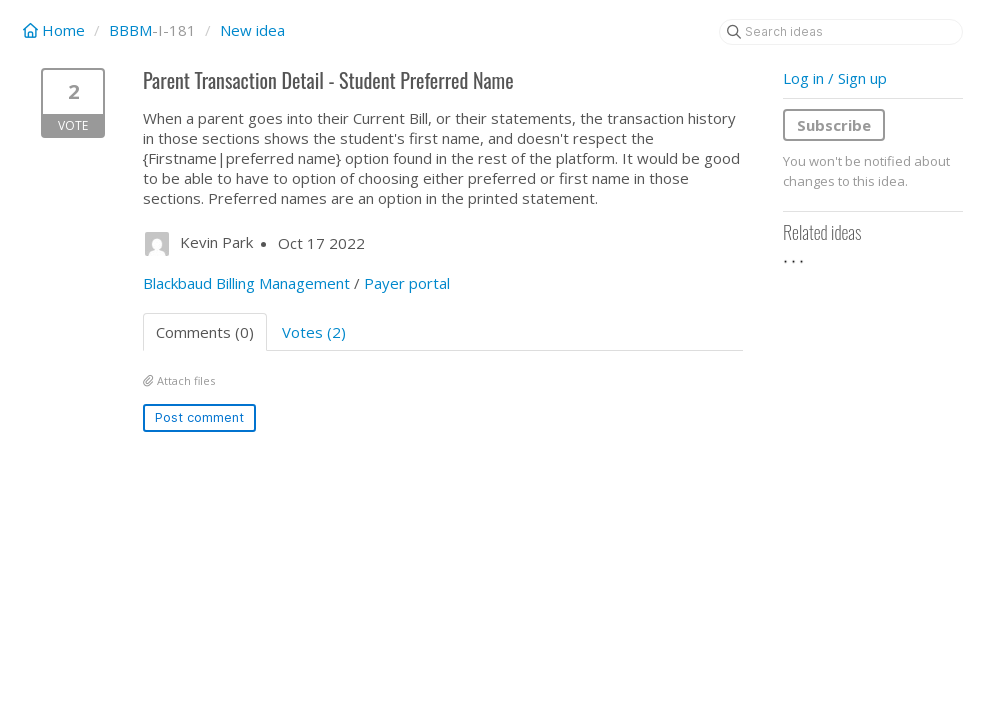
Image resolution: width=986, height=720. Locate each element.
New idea (252, 30)
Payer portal (407, 283)
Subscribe (834, 125)
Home (56, 30)
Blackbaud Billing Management (246, 283)
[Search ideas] (841, 32)
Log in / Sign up (835, 78)
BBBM (130, 30)
